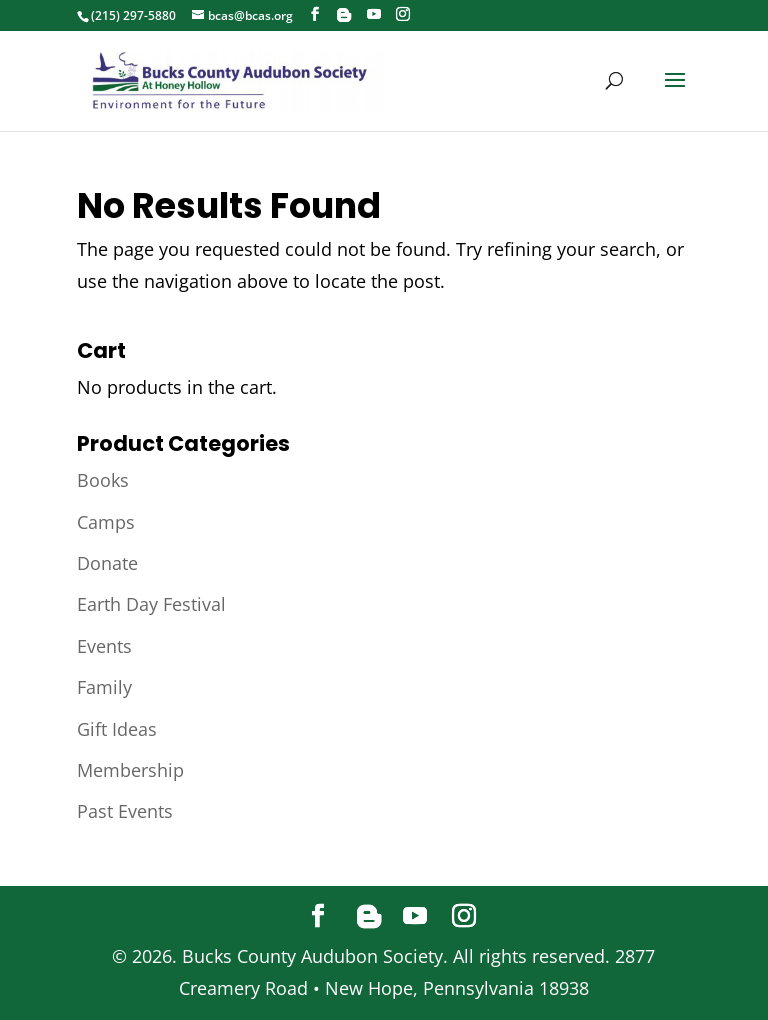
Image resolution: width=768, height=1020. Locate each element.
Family (104, 687)
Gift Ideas (117, 729)
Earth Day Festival (151, 604)
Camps (106, 522)
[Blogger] (344, 15)
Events (104, 646)
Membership (130, 770)
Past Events (125, 811)
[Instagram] (403, 14)
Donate (107, 563)
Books (103, 480)
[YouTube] (374, 14)
